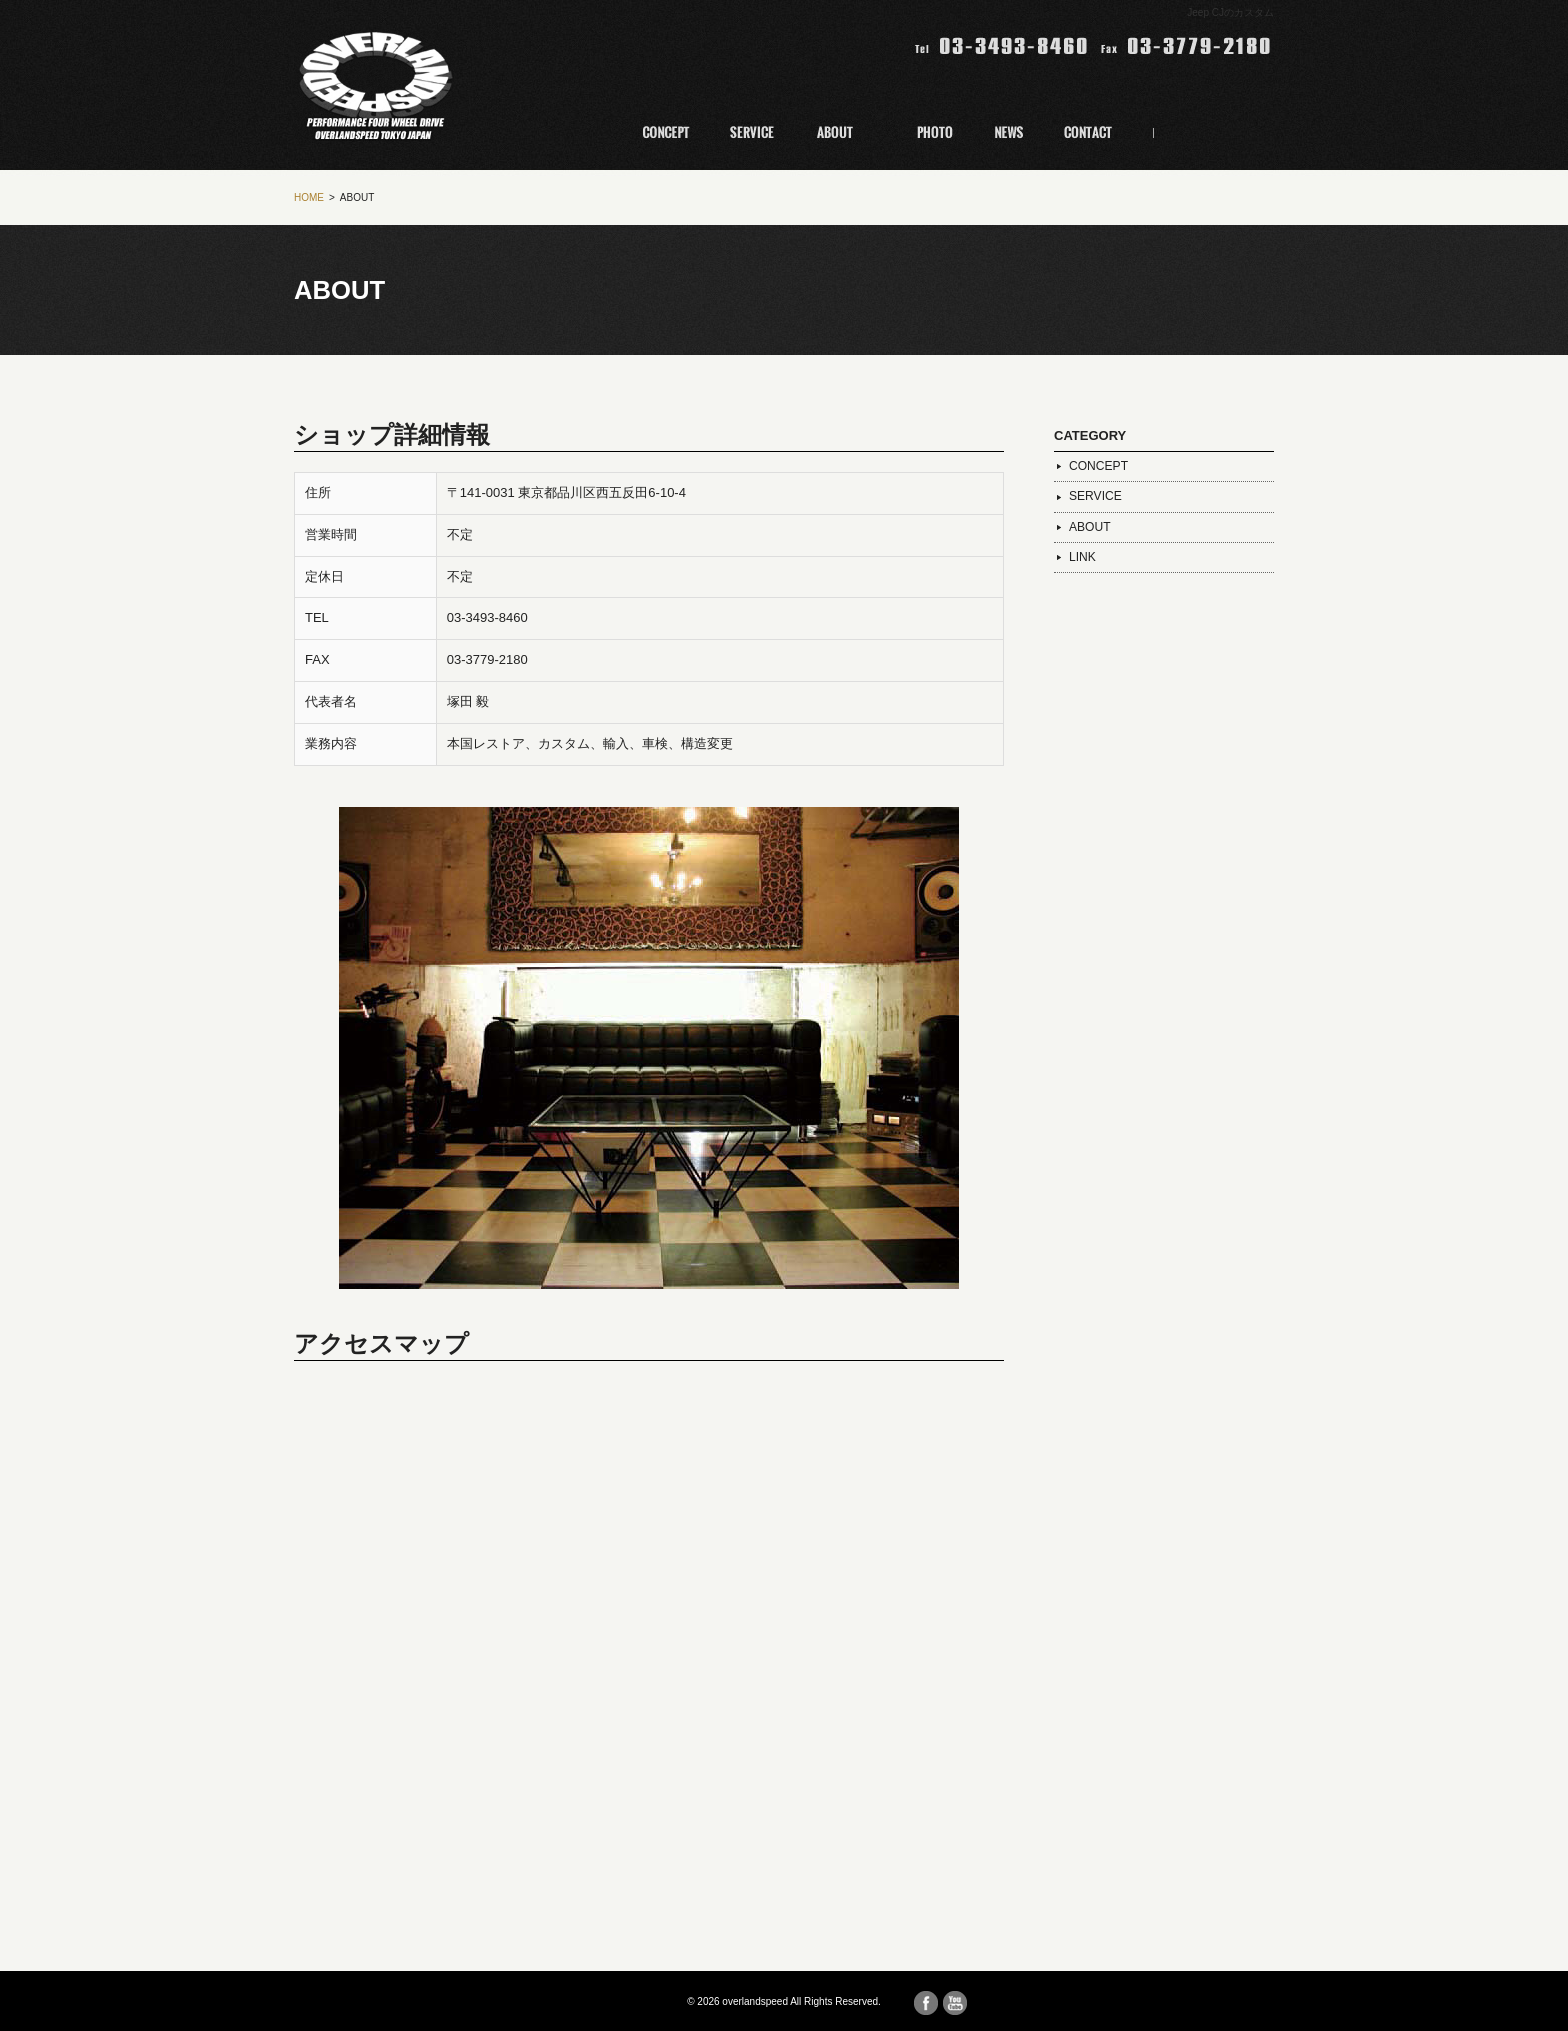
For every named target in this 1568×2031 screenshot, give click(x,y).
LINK (1082, 557)
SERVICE (1095, 496)
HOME (309, 197)
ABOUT (1090, 527)
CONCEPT (1098, 466)
